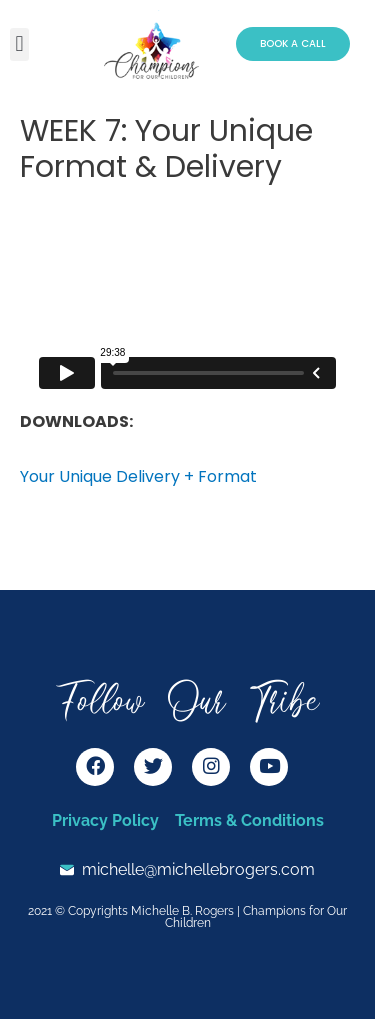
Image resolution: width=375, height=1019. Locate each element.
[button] (19, 44)
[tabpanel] (187, 350)
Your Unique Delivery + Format (138, 476)
